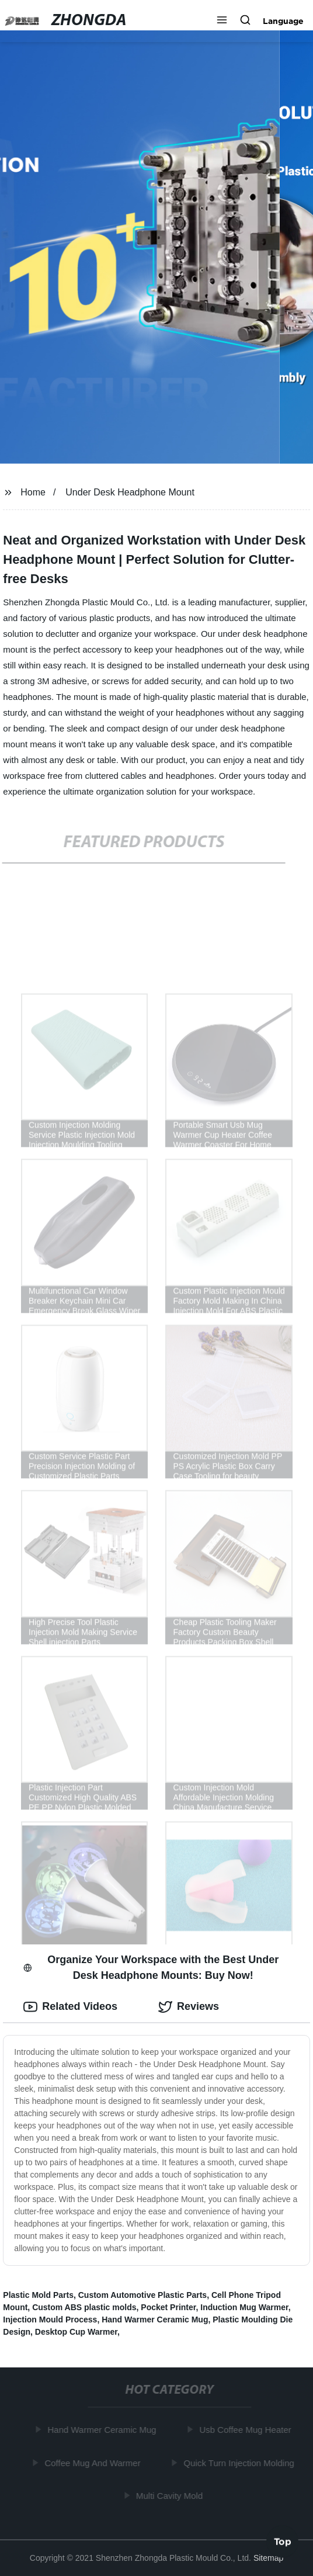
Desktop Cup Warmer (76, 2331)
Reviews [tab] (188, 2007)
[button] (221, 21)
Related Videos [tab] (70, 2007)
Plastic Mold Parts (38, 2295)
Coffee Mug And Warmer (94, 2463)
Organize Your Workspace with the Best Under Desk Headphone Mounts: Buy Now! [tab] (151, 1967)
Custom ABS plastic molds (84, 2307)
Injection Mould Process (50, 2319)
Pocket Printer (168, 2307)
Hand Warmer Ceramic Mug (155, 2319)
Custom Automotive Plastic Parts (142, 2295)
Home (33, 492)
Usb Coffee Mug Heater (247, 2430)
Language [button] (283, 21)
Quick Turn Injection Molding (240, 2463)
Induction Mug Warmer (244, 2307)
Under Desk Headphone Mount (129, 492)
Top (282, 2542)
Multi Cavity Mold (171, 2496)
